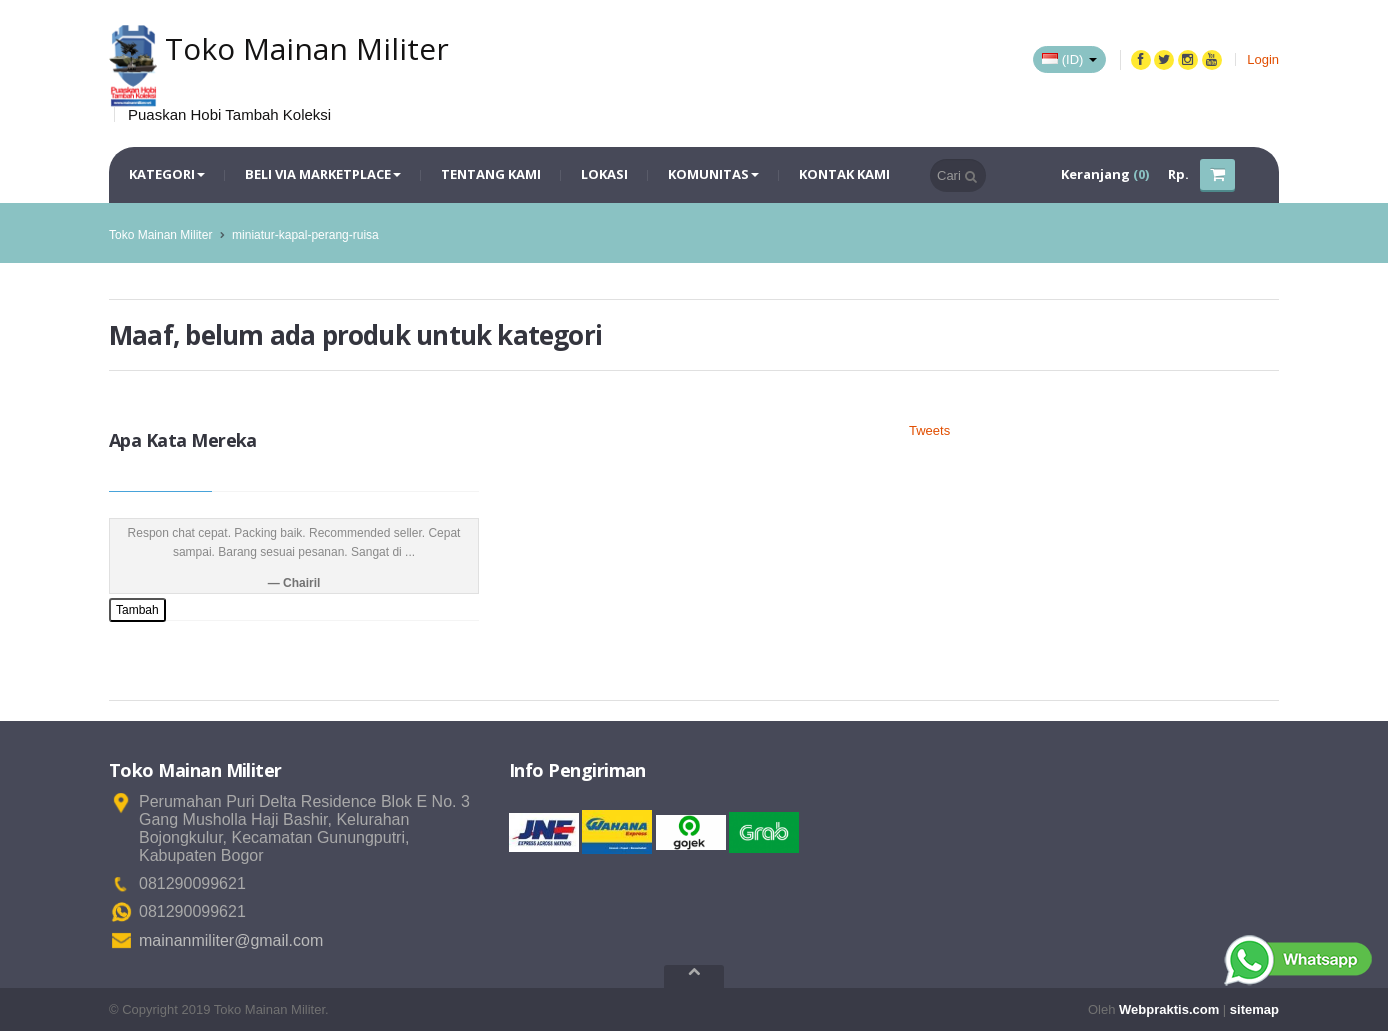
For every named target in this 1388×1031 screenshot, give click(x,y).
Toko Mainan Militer (160, 235)
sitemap (1254, 1009)
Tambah (137, 610)
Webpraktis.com (1169, 1009)
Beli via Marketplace (323, 174)
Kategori (167, 174)
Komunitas (713, 174)
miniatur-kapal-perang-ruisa (305, 235)
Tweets (929, 430)
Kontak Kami (844, 174)
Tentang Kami (491, 174)
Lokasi (604, 174)
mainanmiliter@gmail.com (231, 940)
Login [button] (1263, 59)
